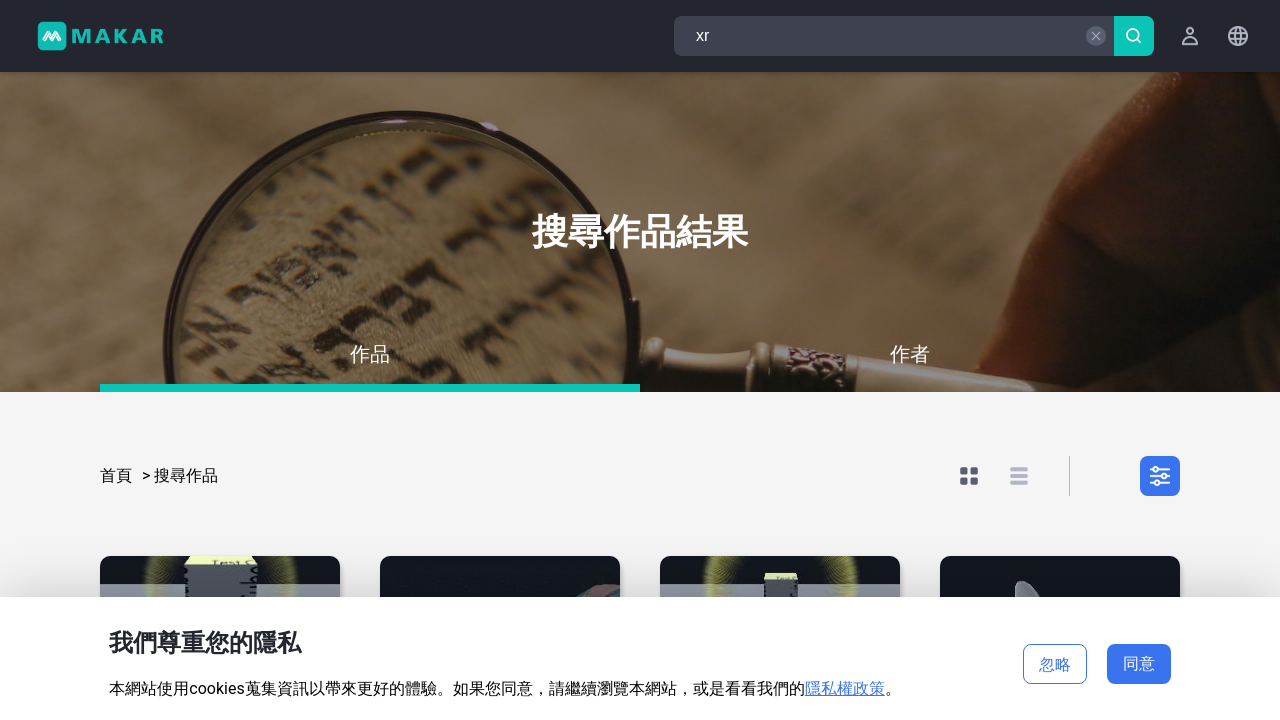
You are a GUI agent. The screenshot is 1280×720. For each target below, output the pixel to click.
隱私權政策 (845, 688)
